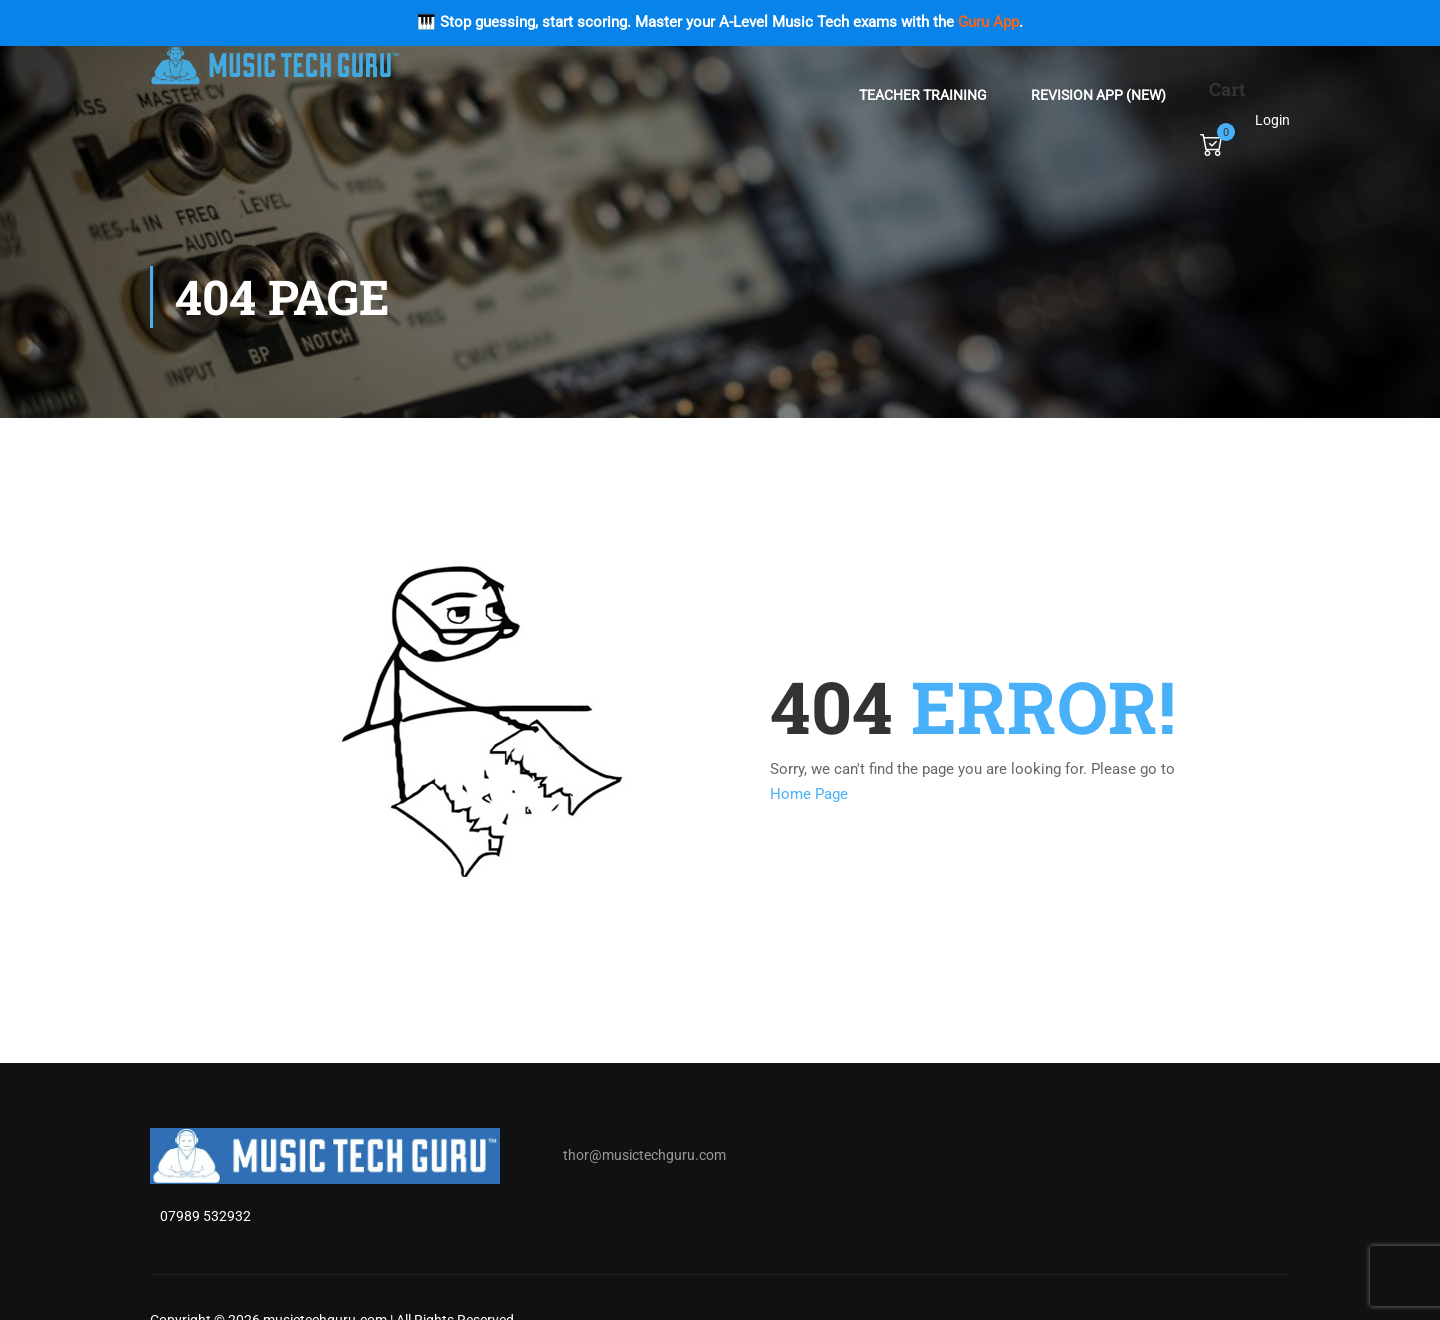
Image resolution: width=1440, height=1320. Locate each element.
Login (1272, 120)
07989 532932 (205, 1216)
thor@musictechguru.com (644, 1155)
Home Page (809, 794)
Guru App (988, 22)
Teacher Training (923, 95)
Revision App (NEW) (1098, 95)
